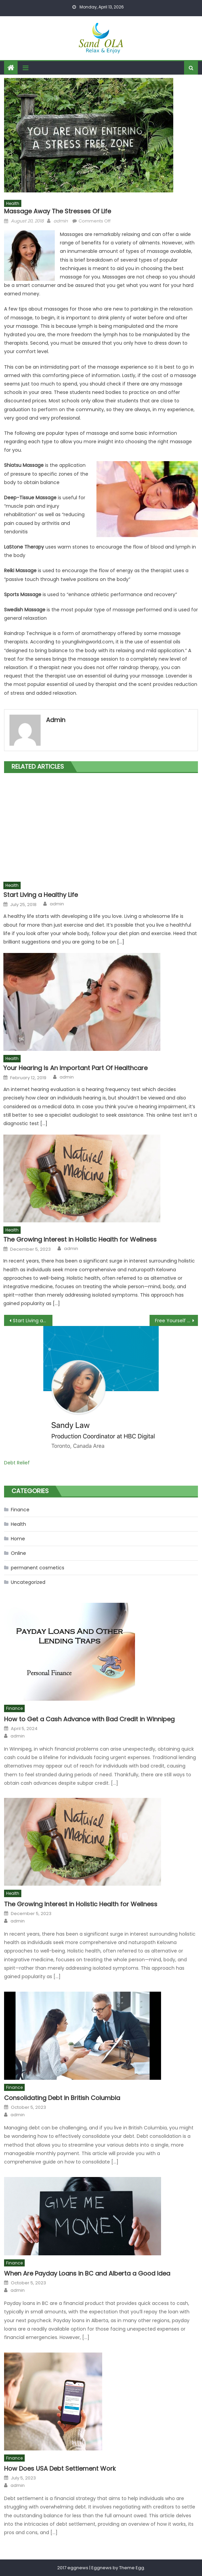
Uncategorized (28, 1582)
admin (60, 221)
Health (12, 203)
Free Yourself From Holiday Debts (176, 1320)
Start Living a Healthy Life (40, 895)
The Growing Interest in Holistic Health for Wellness (80, 1239)
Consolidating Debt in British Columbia (62, 2098)
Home (18, 1538)
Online (18, 1553)
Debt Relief (17, 1462)
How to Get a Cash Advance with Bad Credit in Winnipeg (89, 1719)
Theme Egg (131, 2568)
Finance (20, 1509)
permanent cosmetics (37, 1567)
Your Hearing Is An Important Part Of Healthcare (75, 1068)
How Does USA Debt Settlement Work (60, 2468)
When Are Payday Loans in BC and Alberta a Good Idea (87, 2273)
